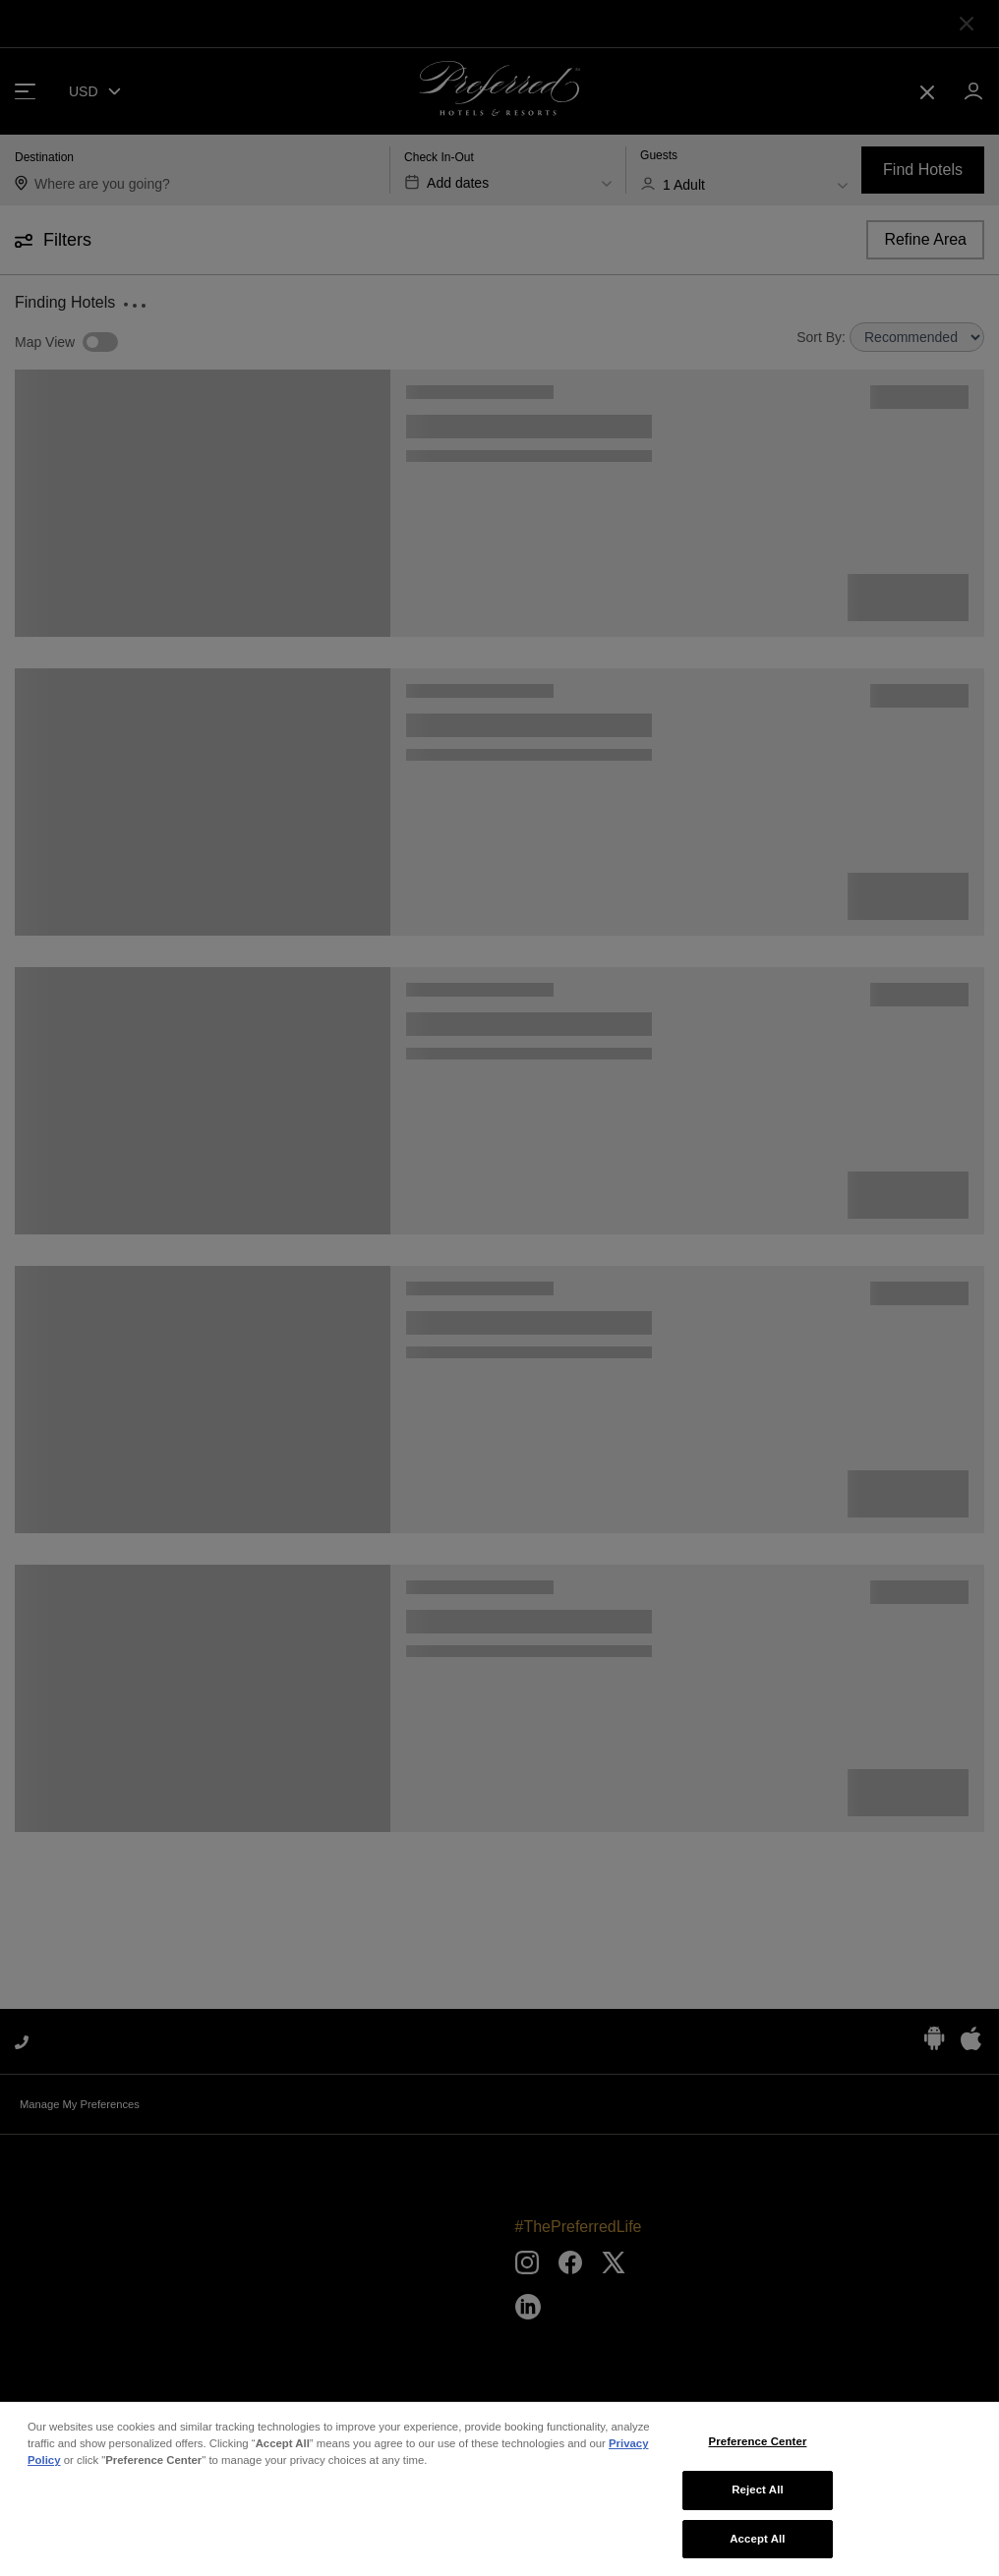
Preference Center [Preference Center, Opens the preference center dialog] (757, 2455)
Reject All (758, 2502)
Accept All (757, 2551)
